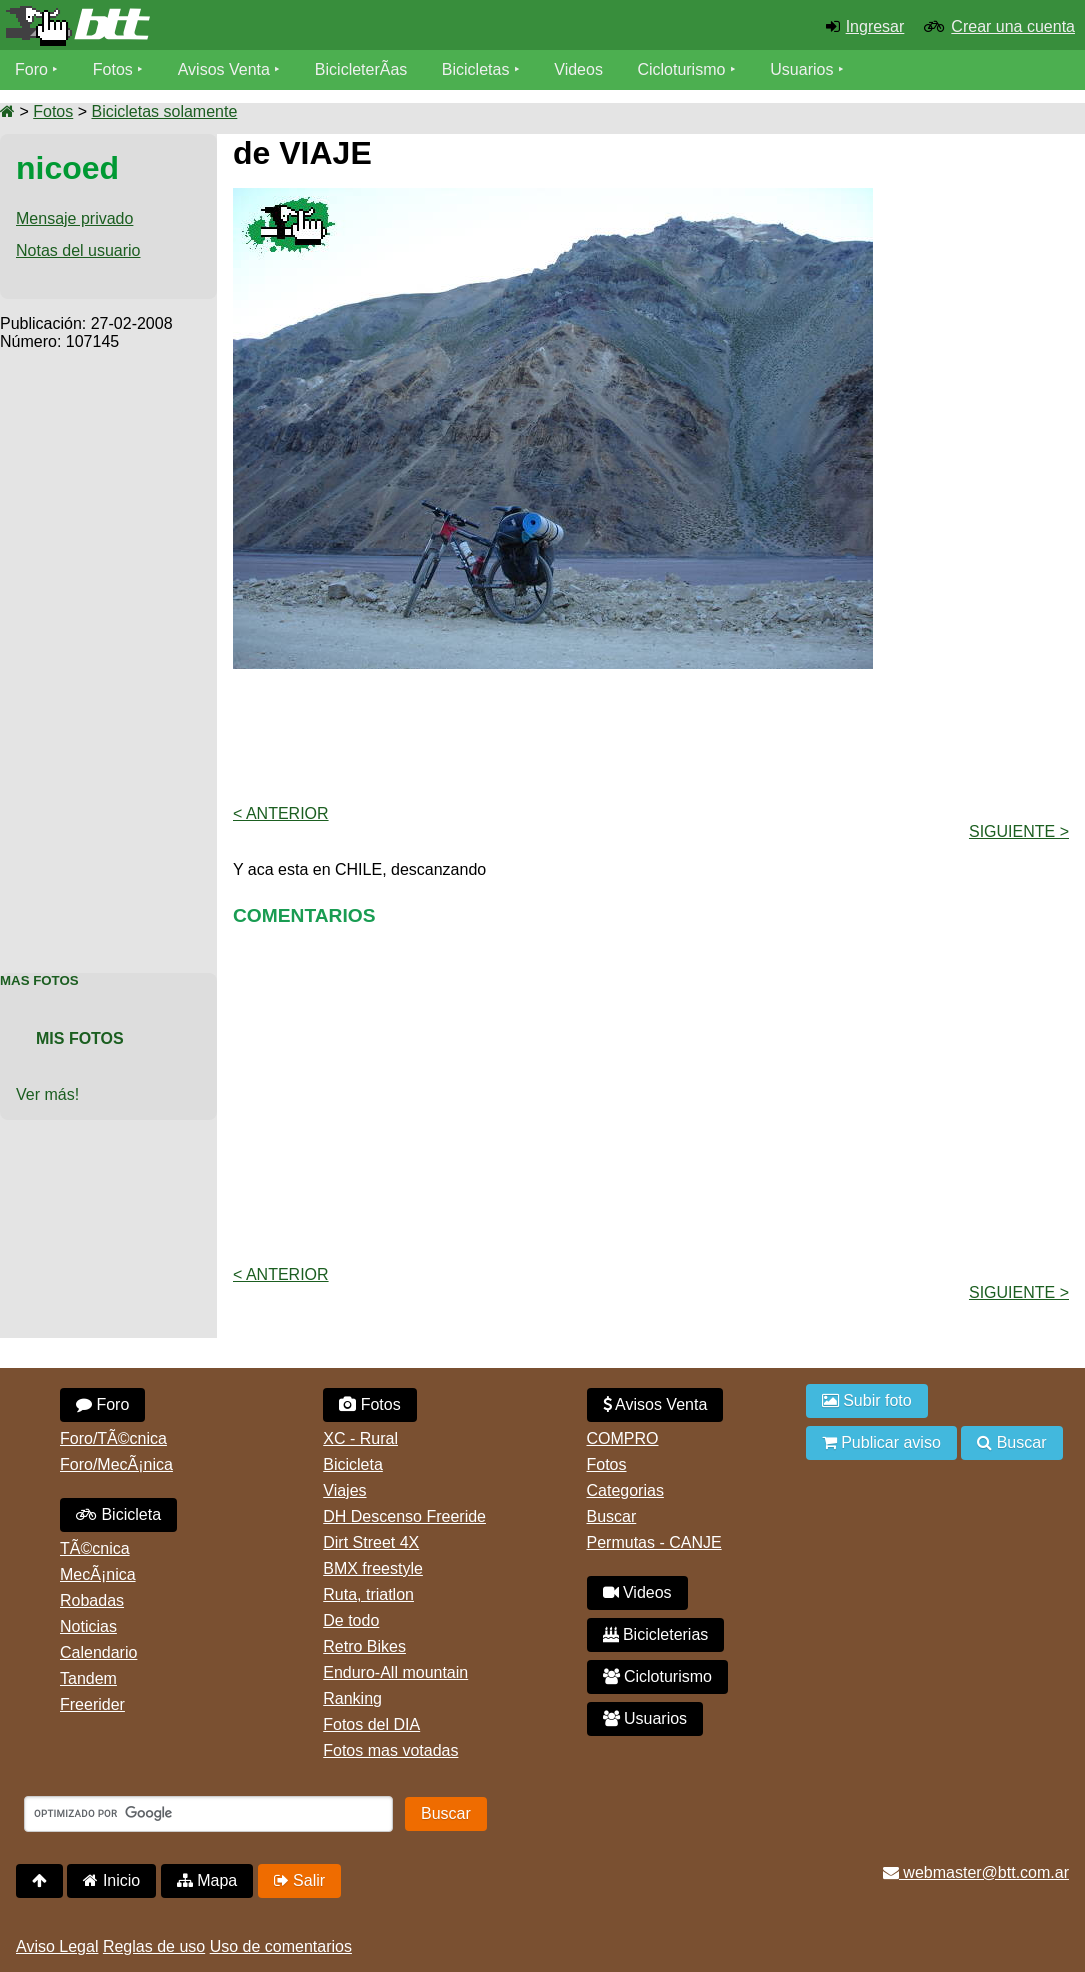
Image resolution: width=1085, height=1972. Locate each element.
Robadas (92, 1600)
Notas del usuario (78, 250)
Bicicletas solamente (164, 111)
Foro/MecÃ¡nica (116, 1464)
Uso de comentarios (281, 1946)
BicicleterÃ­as (361, 69)
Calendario (98, 1652)
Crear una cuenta (1013, 26)
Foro (31, 69)
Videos (578, 69)
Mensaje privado (74, 218)
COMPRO (623, 1438)
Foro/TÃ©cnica (113, 1438)
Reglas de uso (154, 1946)
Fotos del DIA (371, 1724)
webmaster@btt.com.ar (976, 1872)
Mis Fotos (80, 1038)
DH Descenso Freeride (404, 1516)
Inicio (111, 1880)
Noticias (88, 1626)
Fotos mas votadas (390, 1750)
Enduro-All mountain (395, 1672)
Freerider (92, 1704)
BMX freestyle (373, 1568)
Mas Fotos (39, 980)
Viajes (344, 1490)
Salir (299, 1880)
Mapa (207, 1880)
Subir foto (867, 1400)
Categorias (625, 1490)
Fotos (113, 69)
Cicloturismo (681, 69)
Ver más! (47, 1094)
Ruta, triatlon (368, 1594)
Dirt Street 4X (371, 1542)
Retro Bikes (364, 1646)
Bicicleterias (656, 1634)
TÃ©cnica (95, 1548)
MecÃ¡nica (98, 1574)
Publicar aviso (881, 1442)
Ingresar (875, 26)
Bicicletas (478, 69)
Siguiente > (1019, 831)
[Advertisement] (108, 651)
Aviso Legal (57, 1946)
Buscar (612, 1516)
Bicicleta (118, 1514)
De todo (351, 1620)
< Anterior (281, 813)
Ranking (352, 1698)
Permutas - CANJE (654, 1542)
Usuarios (801, 69)
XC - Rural (360, 1438)
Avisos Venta (224, 69)
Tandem (88, 1678)
